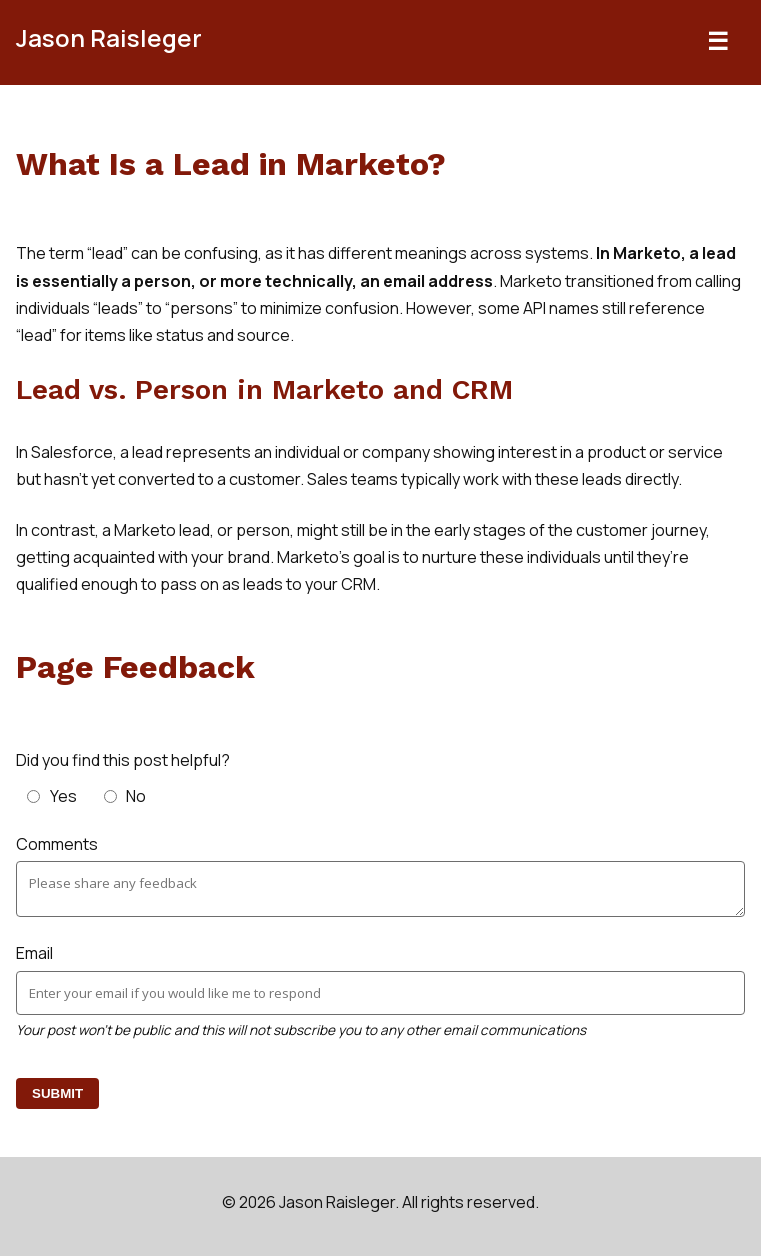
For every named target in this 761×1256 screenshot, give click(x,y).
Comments (57, 844)
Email (34, 953)
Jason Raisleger (109, 37)
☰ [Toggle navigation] (718, 41)
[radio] (54, 796)
